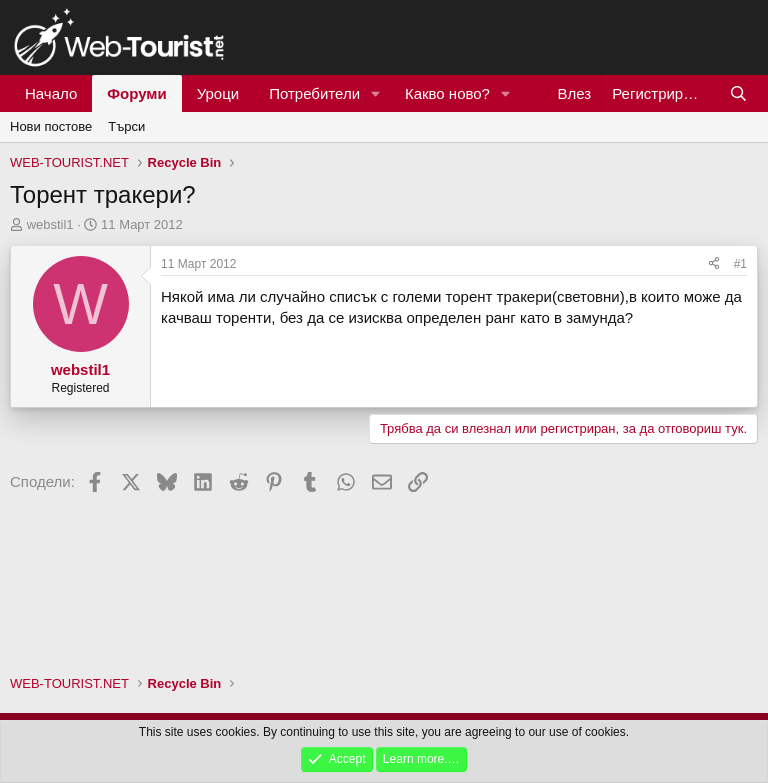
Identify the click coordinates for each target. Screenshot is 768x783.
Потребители (314, 93)
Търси (126, 126)
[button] (376, 93)
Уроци (218, 93)
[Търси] (738, 93)
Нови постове (51, 126)
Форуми (136, 93)
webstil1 (50, 224)
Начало (51, 93)
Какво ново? (447, 93)
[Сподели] (714, 264)
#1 (740, 264)
